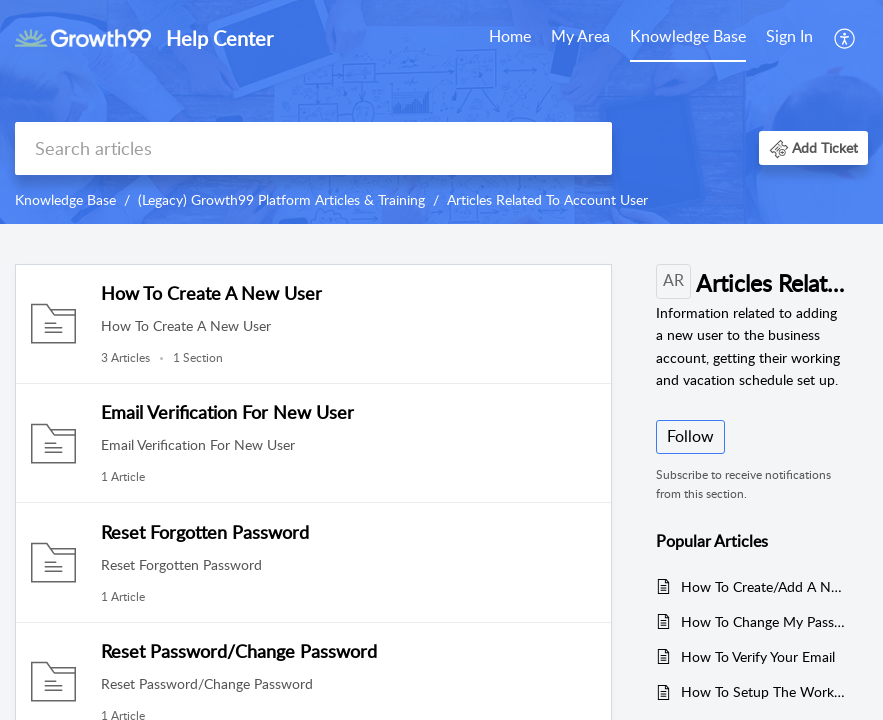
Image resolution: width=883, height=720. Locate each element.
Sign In (789, 36)
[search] (313, 148)
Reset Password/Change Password (239, 651)
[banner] (441, 112)
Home (510, 36)
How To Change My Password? (764, 621)
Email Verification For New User (227, 412)
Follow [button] (690, 436)
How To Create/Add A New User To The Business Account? (764, 586)
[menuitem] (789, 38)
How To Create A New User (211, 293)
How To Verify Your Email (758, 656)
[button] (813, 147)
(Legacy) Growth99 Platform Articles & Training (281, 199)
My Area (580, 36)
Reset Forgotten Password (205, 532)
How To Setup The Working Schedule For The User (764, 691)
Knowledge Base (688, 36)
